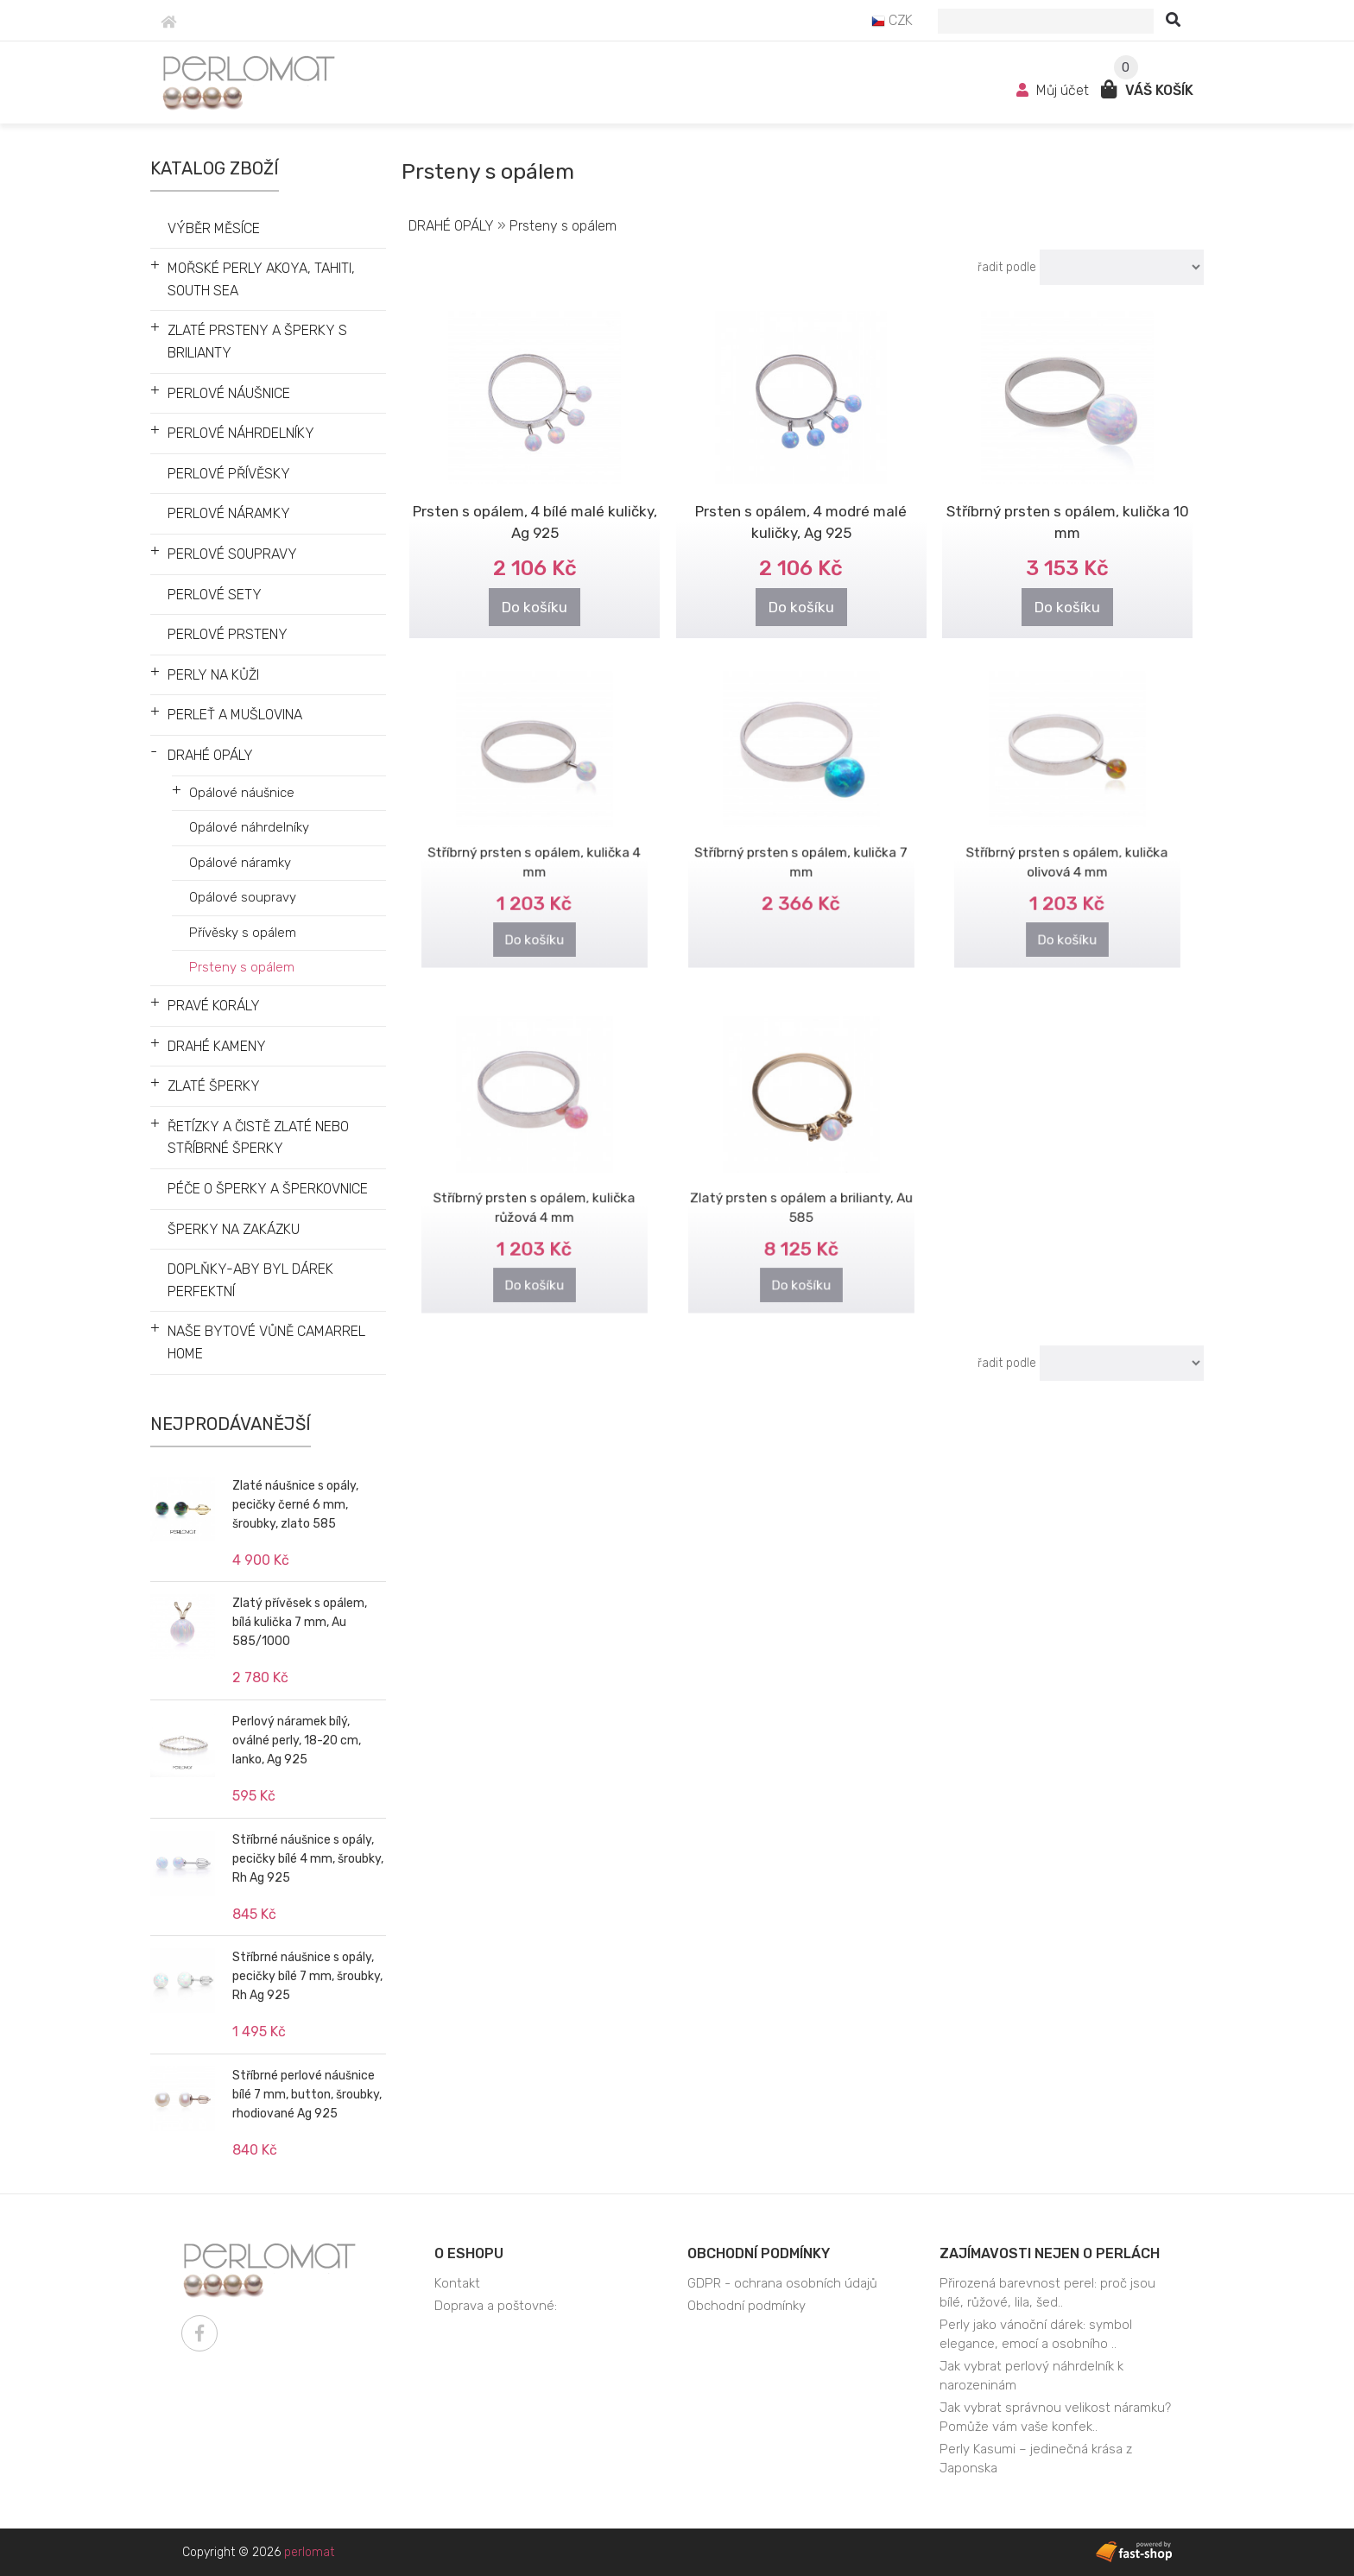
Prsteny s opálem (241, 967)
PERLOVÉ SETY (215, 594)
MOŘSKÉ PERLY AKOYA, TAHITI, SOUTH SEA (261, 279)
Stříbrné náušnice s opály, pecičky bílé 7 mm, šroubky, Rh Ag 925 (307, 1976)
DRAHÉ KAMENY (217, 1046)
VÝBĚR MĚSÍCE (214, 228)
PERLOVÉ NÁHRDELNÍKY (241, 433)
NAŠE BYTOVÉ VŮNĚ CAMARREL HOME (266, 1342)
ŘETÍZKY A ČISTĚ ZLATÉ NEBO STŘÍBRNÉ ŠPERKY (258, 1137)
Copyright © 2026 (258, 2552)
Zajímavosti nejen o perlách (1050, 2253)
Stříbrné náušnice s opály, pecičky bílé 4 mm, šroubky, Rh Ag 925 (307, 1858)
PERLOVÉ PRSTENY (228, 634)
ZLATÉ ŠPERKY (214, 1086)
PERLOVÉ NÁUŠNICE (229, 393)
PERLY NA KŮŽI (213, 675)
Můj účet (1054, 90)
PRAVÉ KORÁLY (214, 1005)
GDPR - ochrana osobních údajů (782, 2283)
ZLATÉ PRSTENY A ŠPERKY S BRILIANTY (257, 341)
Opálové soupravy (242, 897)
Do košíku (534, 607)
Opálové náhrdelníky (249, 827)
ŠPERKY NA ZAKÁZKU (234, 1229)
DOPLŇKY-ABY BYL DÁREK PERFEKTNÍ (250, 1280)
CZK (892, 20)
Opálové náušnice (241, 793)
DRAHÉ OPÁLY (210, 755)
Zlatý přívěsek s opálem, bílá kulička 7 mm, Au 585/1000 (299, 1622)
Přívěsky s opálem (242, 932)
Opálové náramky (240, 862)
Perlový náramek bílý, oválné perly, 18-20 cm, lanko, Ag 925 (296, 1740)
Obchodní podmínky (758, 2253)
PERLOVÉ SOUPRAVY (232, 554)
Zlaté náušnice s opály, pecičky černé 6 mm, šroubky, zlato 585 (295, 1504)
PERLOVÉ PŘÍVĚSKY (229, 473)
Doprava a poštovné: (495, 2305)
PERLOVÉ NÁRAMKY (229, 513)
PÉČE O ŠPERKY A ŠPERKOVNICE (268, 1188)
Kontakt (457, 2283)
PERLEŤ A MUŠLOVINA (235, 714)
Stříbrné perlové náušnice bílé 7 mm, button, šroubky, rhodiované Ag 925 (307, 2094)
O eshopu (468, 2253)
